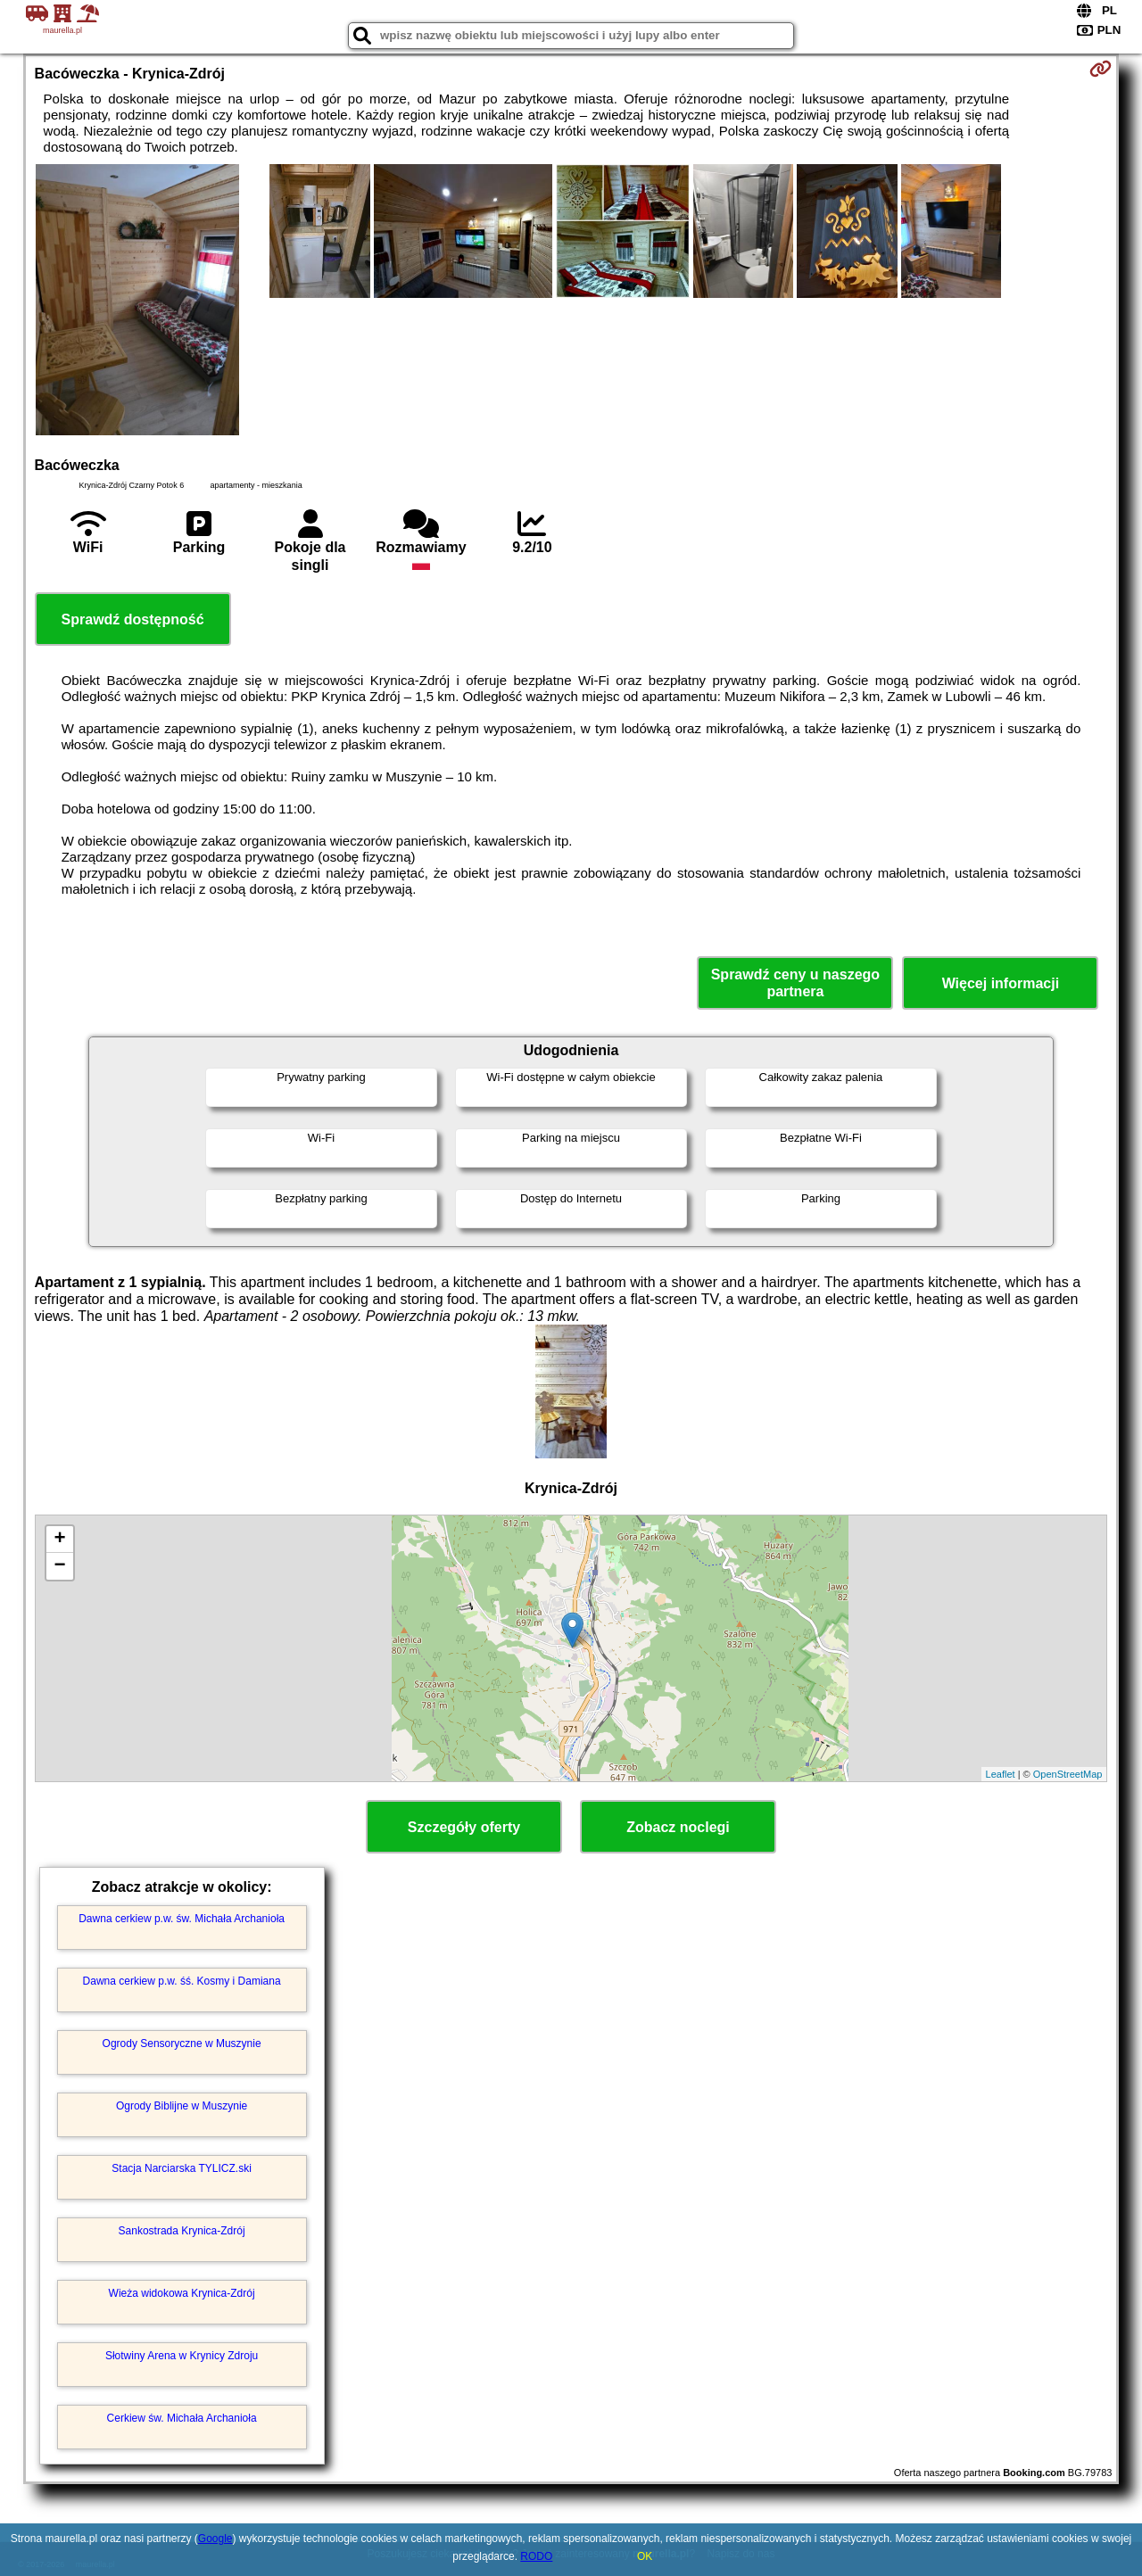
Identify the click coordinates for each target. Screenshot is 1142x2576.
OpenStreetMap (1068, 1774)
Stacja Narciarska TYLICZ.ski (182, 2168)
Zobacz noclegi (678, 1827)
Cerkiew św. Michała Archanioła (182, 2418)
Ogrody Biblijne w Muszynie (181, 2106)
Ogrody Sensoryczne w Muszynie (182, 2043)
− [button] (59, 1566)
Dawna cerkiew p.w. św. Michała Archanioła (182, 1918)
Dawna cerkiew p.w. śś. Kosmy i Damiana (182, 1981)
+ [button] (59, 1539)
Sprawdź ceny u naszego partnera (795, 983)
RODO (536, 2556)
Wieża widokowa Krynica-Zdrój (182, 2293)
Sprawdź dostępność (133, 619)
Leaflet (1000, 1774)
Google (215, 2538)
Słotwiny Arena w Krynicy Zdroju (181, 2355)
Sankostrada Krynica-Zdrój (182, 2231)
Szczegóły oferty (464, 1827)
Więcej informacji (1000, 983)
